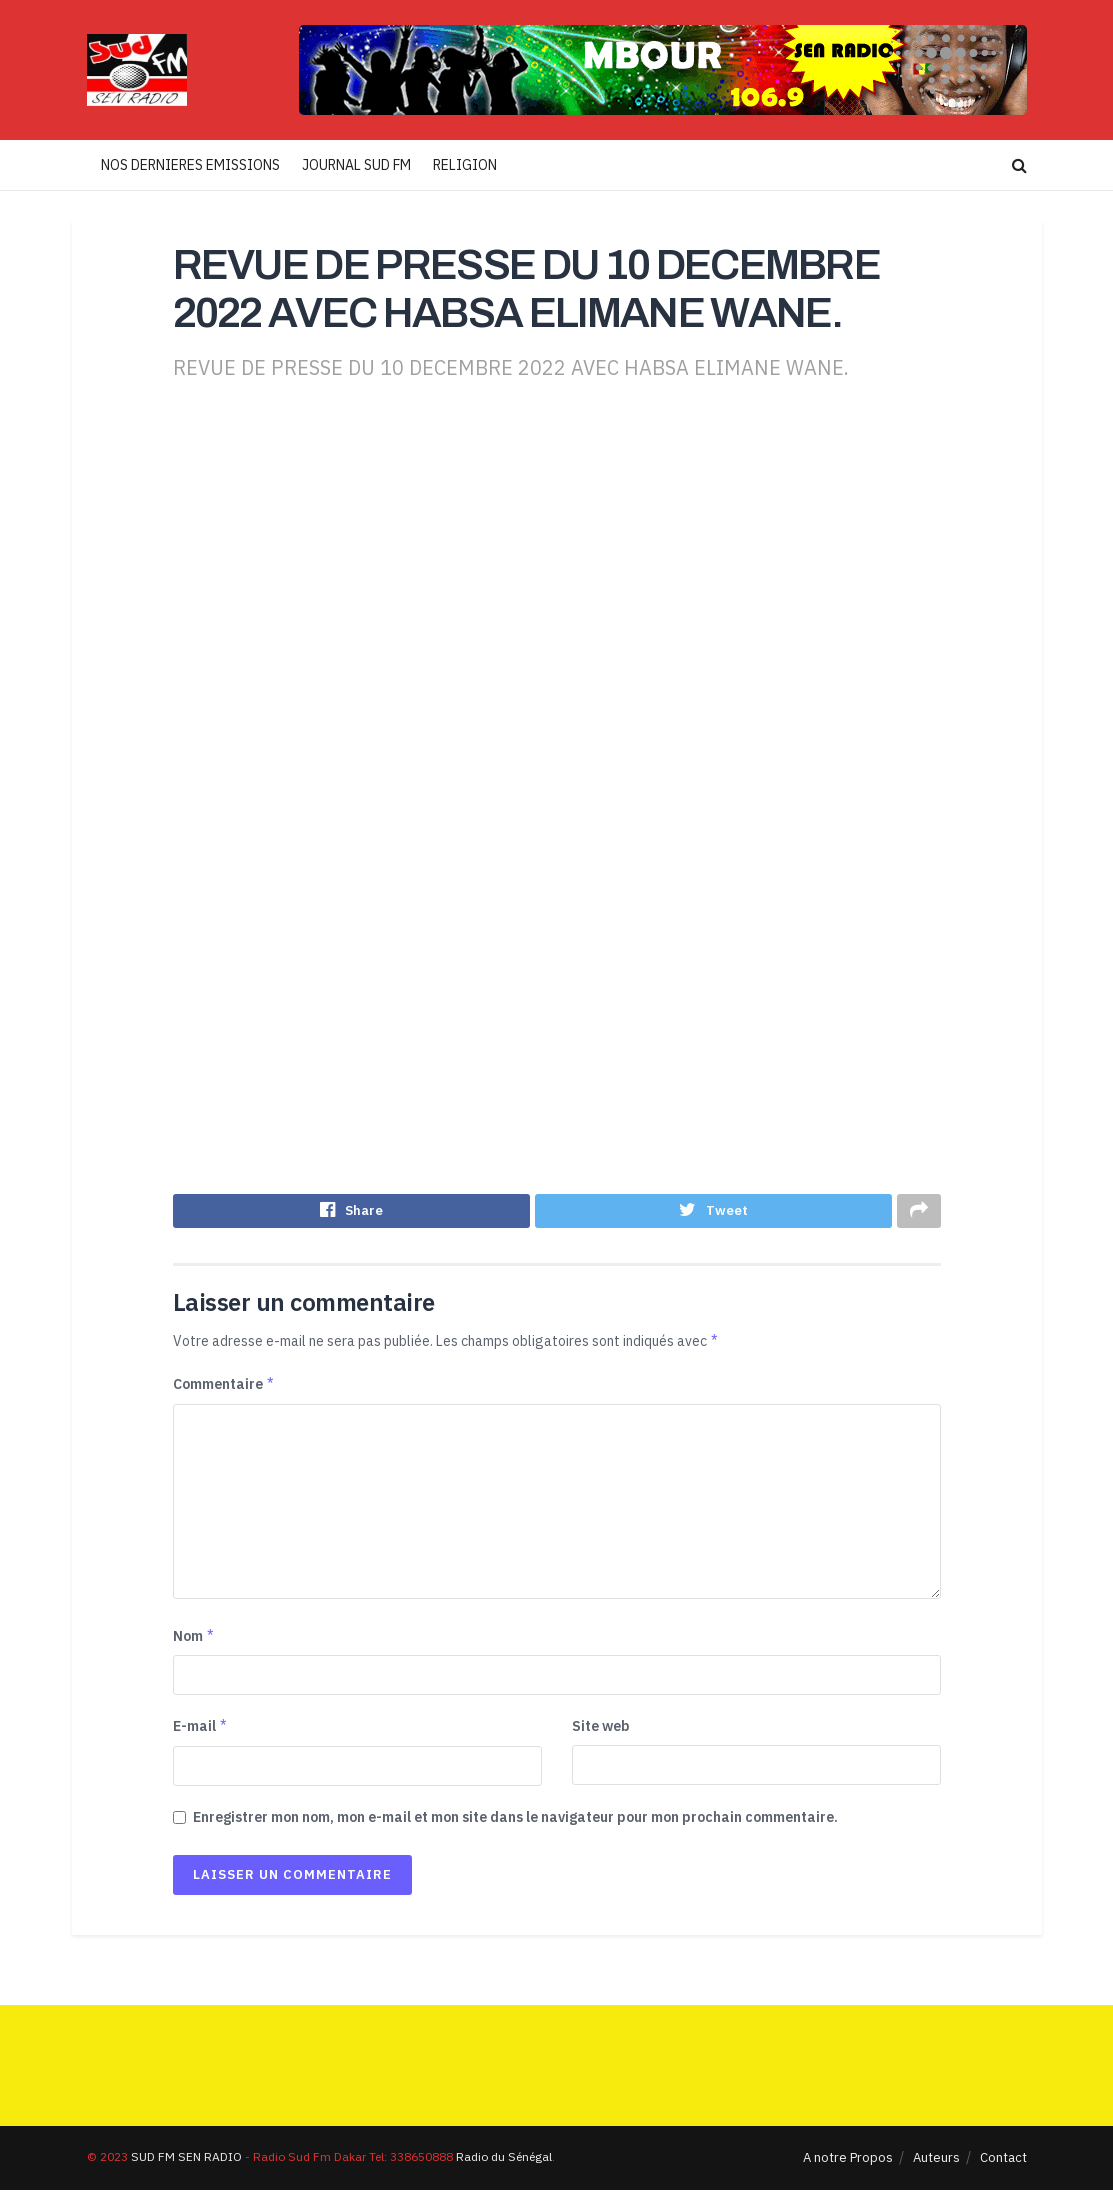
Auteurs (936, 2161)
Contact (1003, 2161)
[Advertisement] (557, 572)
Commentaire (224, 1388)
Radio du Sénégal (504, 2160)
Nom (194, 1640)
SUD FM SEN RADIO (186, 2160)
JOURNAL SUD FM (356, 165)
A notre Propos (848, 2161)
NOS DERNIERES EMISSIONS (190, 165)
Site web (601, 1731)
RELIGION (465, 165)
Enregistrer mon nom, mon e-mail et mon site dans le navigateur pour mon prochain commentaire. (515, 1821)
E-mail (201, 1731)
